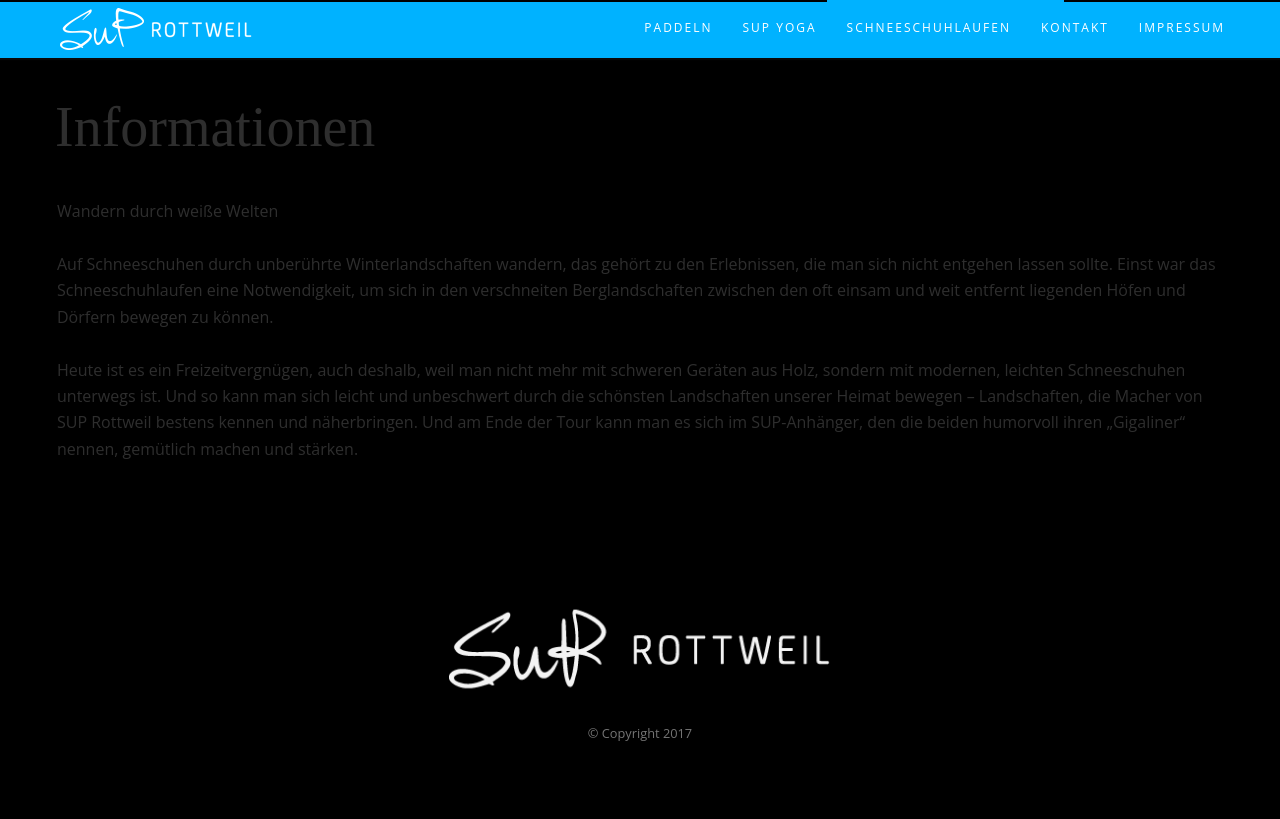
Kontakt (1075, 7)
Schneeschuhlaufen (929, 7)
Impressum (1182, 7)
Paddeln (678, 7)
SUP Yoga (780, 7)
